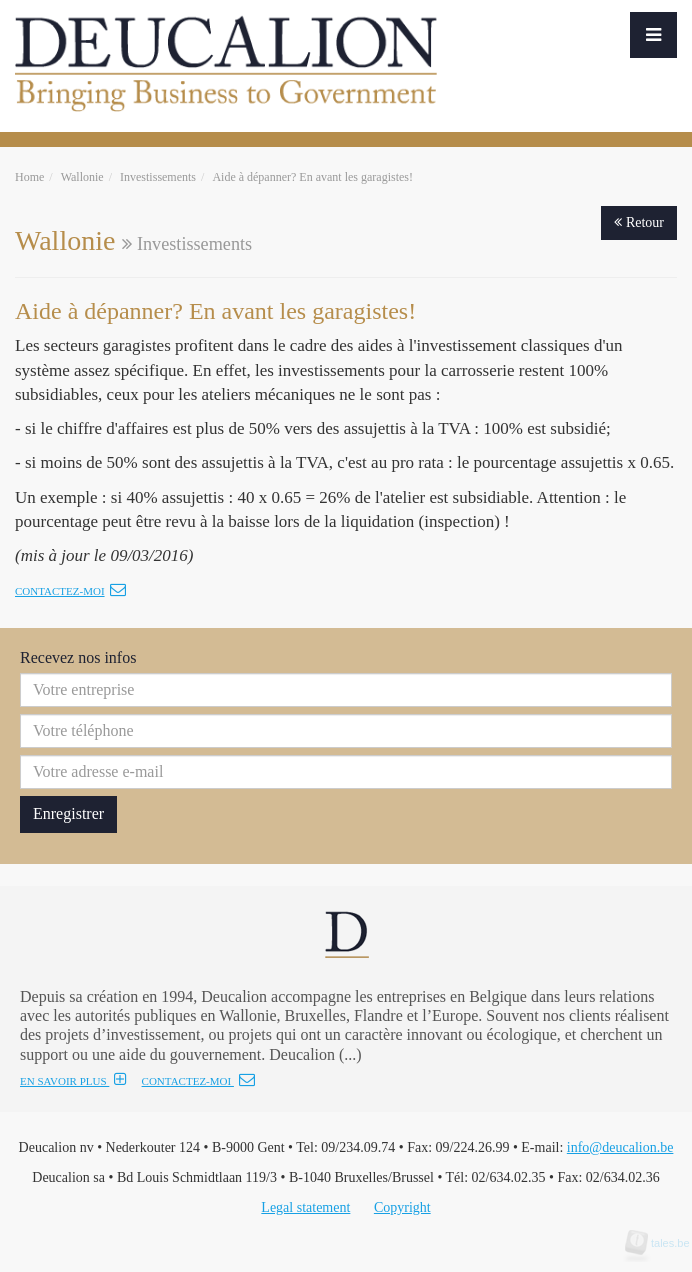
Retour (639, 222)
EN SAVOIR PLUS (73, 1081)
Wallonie (82, 177)
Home (29, 177)
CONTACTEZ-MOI (198, 1081)
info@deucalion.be (620, 1147)
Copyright (402, 1207)
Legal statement (305, 1207)
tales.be (664, 1243)
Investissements (158, 177)
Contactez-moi (70, 591)
